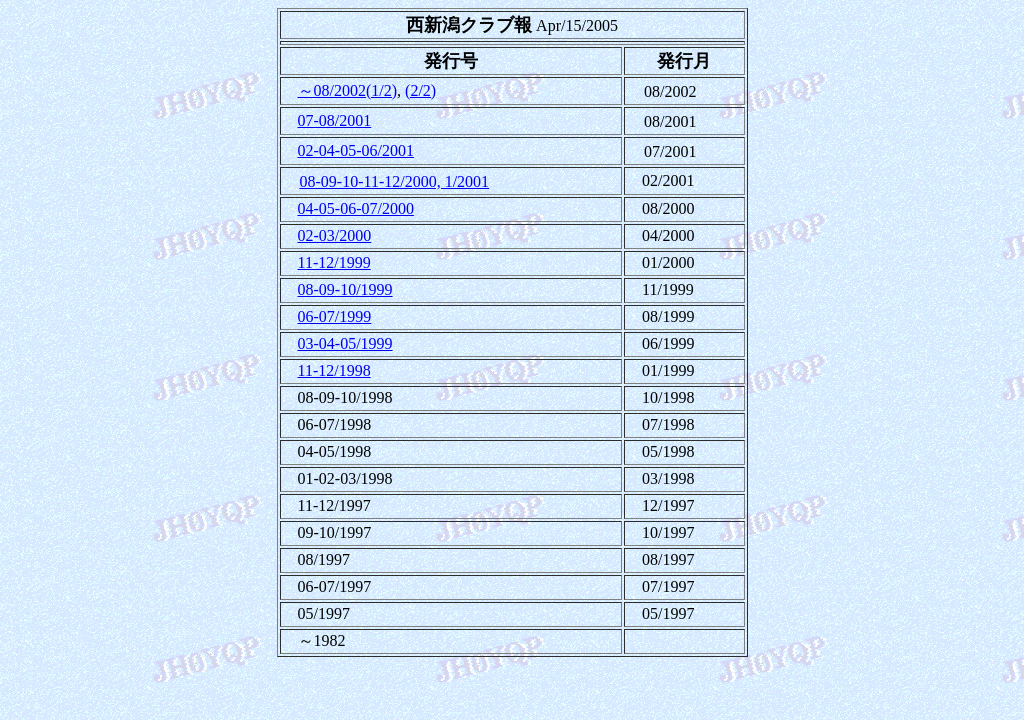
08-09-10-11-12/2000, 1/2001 (395, 181)
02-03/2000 (335, 235)
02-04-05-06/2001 (356, 150)
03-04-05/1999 (345, 343)
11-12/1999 (334, 262)
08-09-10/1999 (345, 289)
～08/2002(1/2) (348, 90)
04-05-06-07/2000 (356, 208)
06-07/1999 (335, 316)
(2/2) (420, 90)
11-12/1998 (334, 370)
